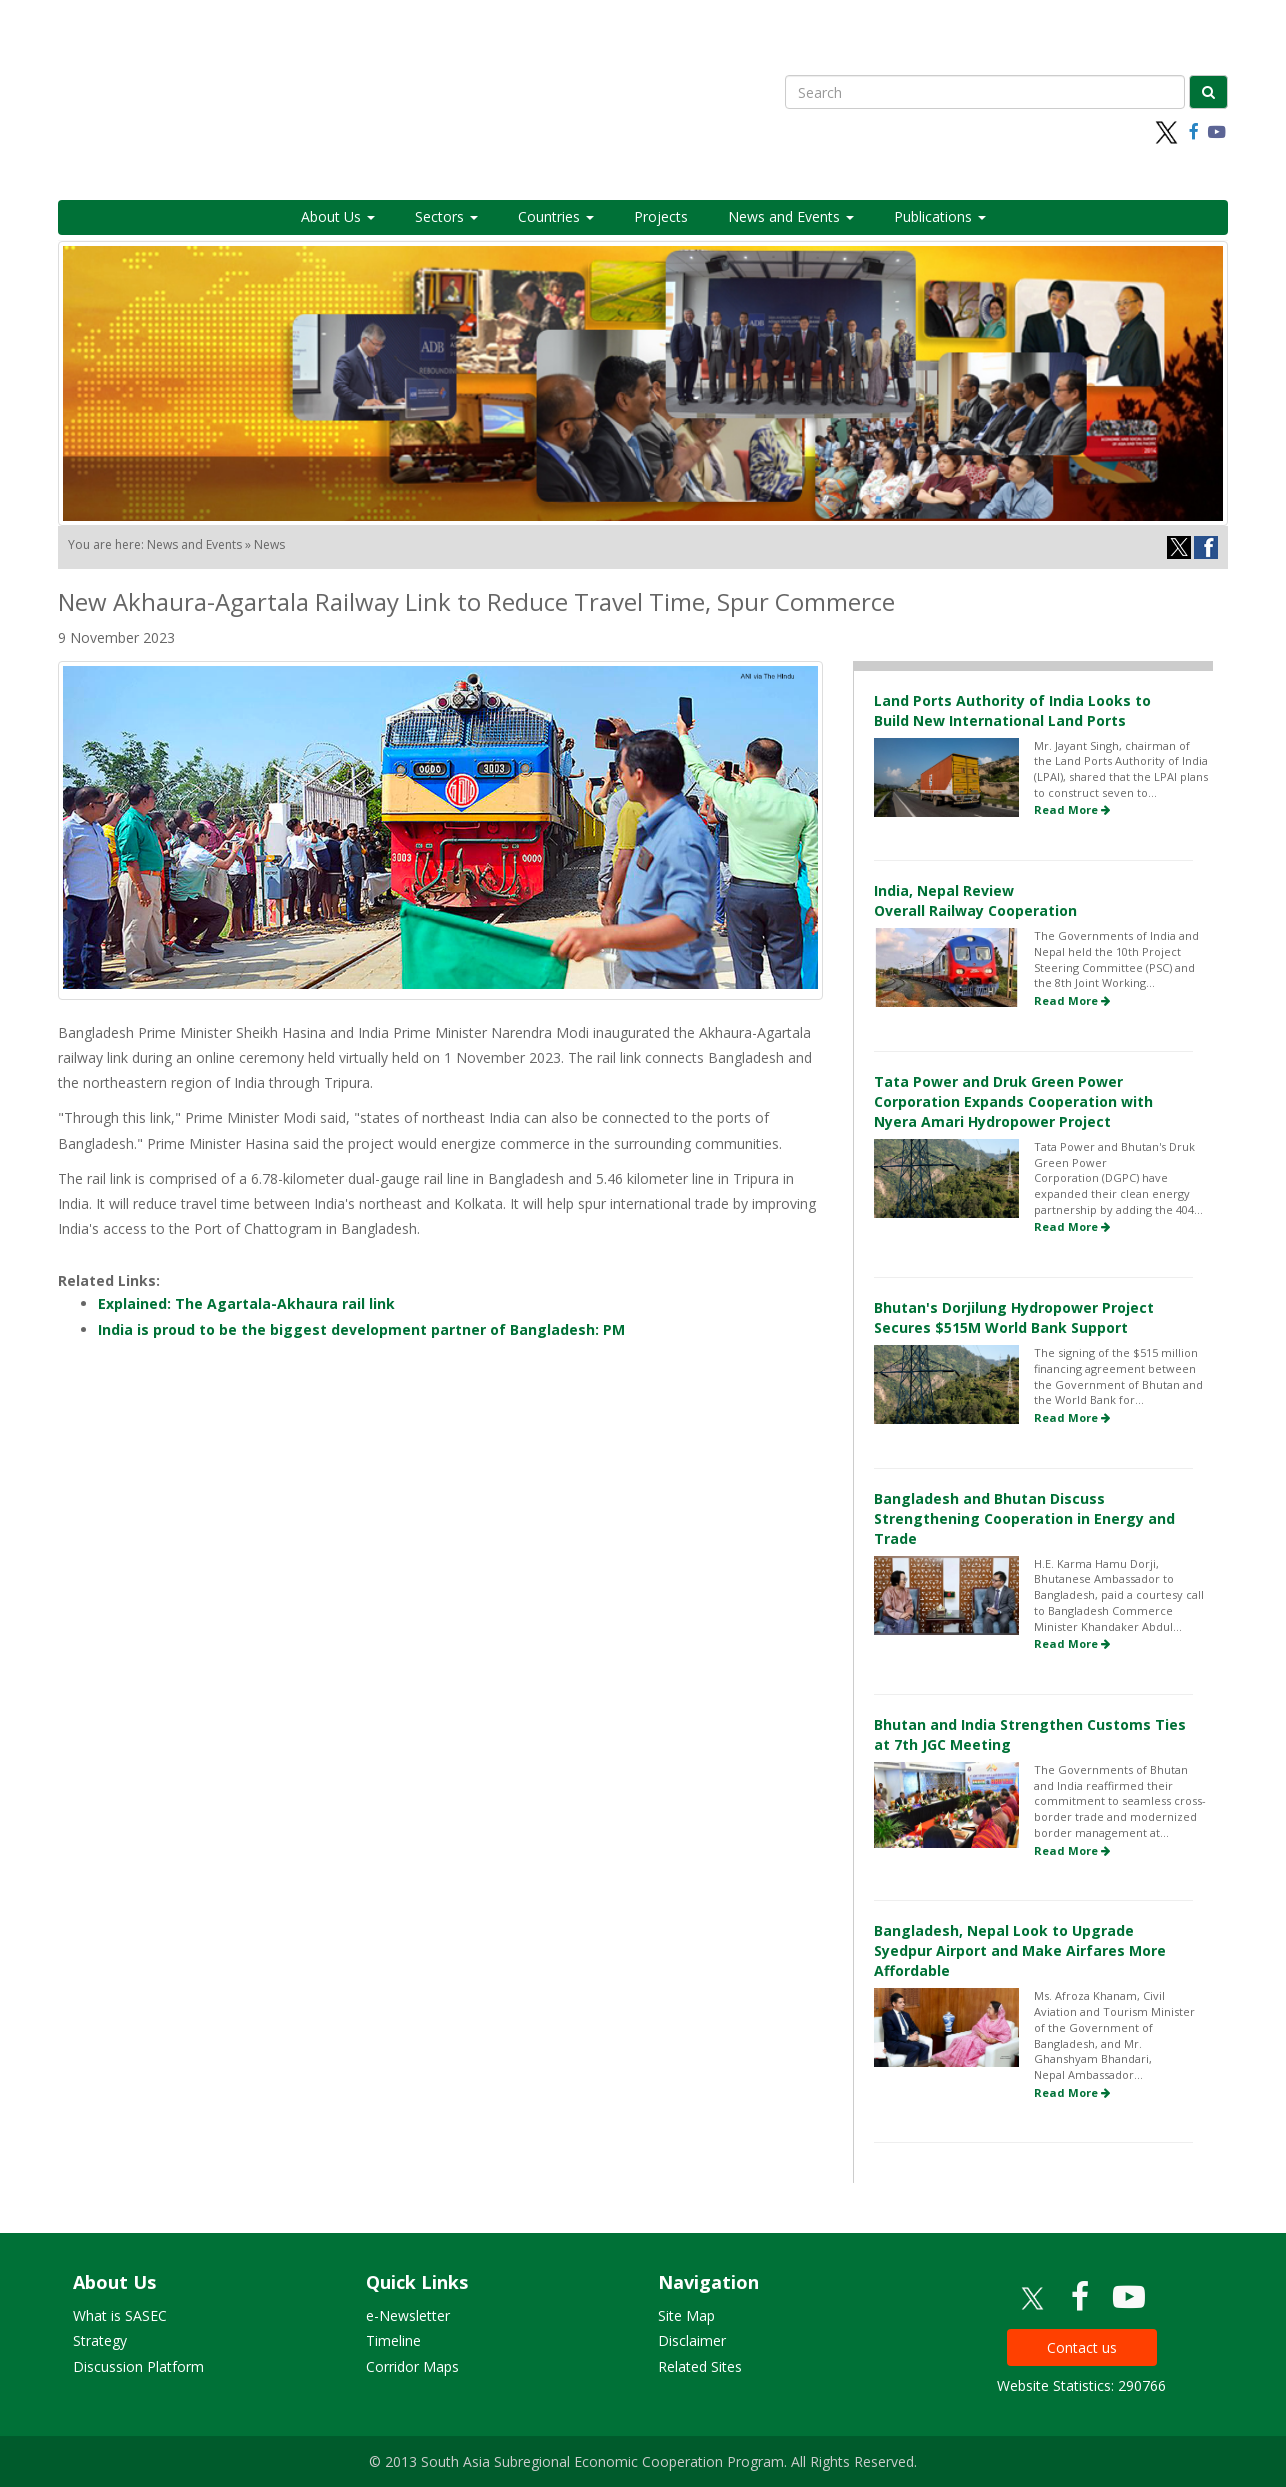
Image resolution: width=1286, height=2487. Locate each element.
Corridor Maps (412, 2366)
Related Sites (700, 2366)
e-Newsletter (408, 2315)
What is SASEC (120, 2315)
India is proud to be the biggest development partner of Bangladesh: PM (361, 1329)
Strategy (100, 2340)
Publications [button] (940, 216)
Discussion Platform (138, 2366)
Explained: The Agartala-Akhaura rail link (246, 1303)
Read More (1072, 809)
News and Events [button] (791, 216)
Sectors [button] (446, 216)
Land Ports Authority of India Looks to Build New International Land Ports (1012, 710)
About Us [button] (338, 216)
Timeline (393, 2340)
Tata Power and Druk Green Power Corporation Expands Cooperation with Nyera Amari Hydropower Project (1013, 1101)
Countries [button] (556, 216)
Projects (661, 216)
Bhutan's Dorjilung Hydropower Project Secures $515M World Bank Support (1014, 1317)
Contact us (1082, 2347)
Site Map (686, 2315)
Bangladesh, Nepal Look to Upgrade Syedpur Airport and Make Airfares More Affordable (1020, 1950)
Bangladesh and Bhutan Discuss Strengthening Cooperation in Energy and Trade (1024, 1518)
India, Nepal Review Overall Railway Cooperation (975, 900)
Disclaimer (692, 2340)
